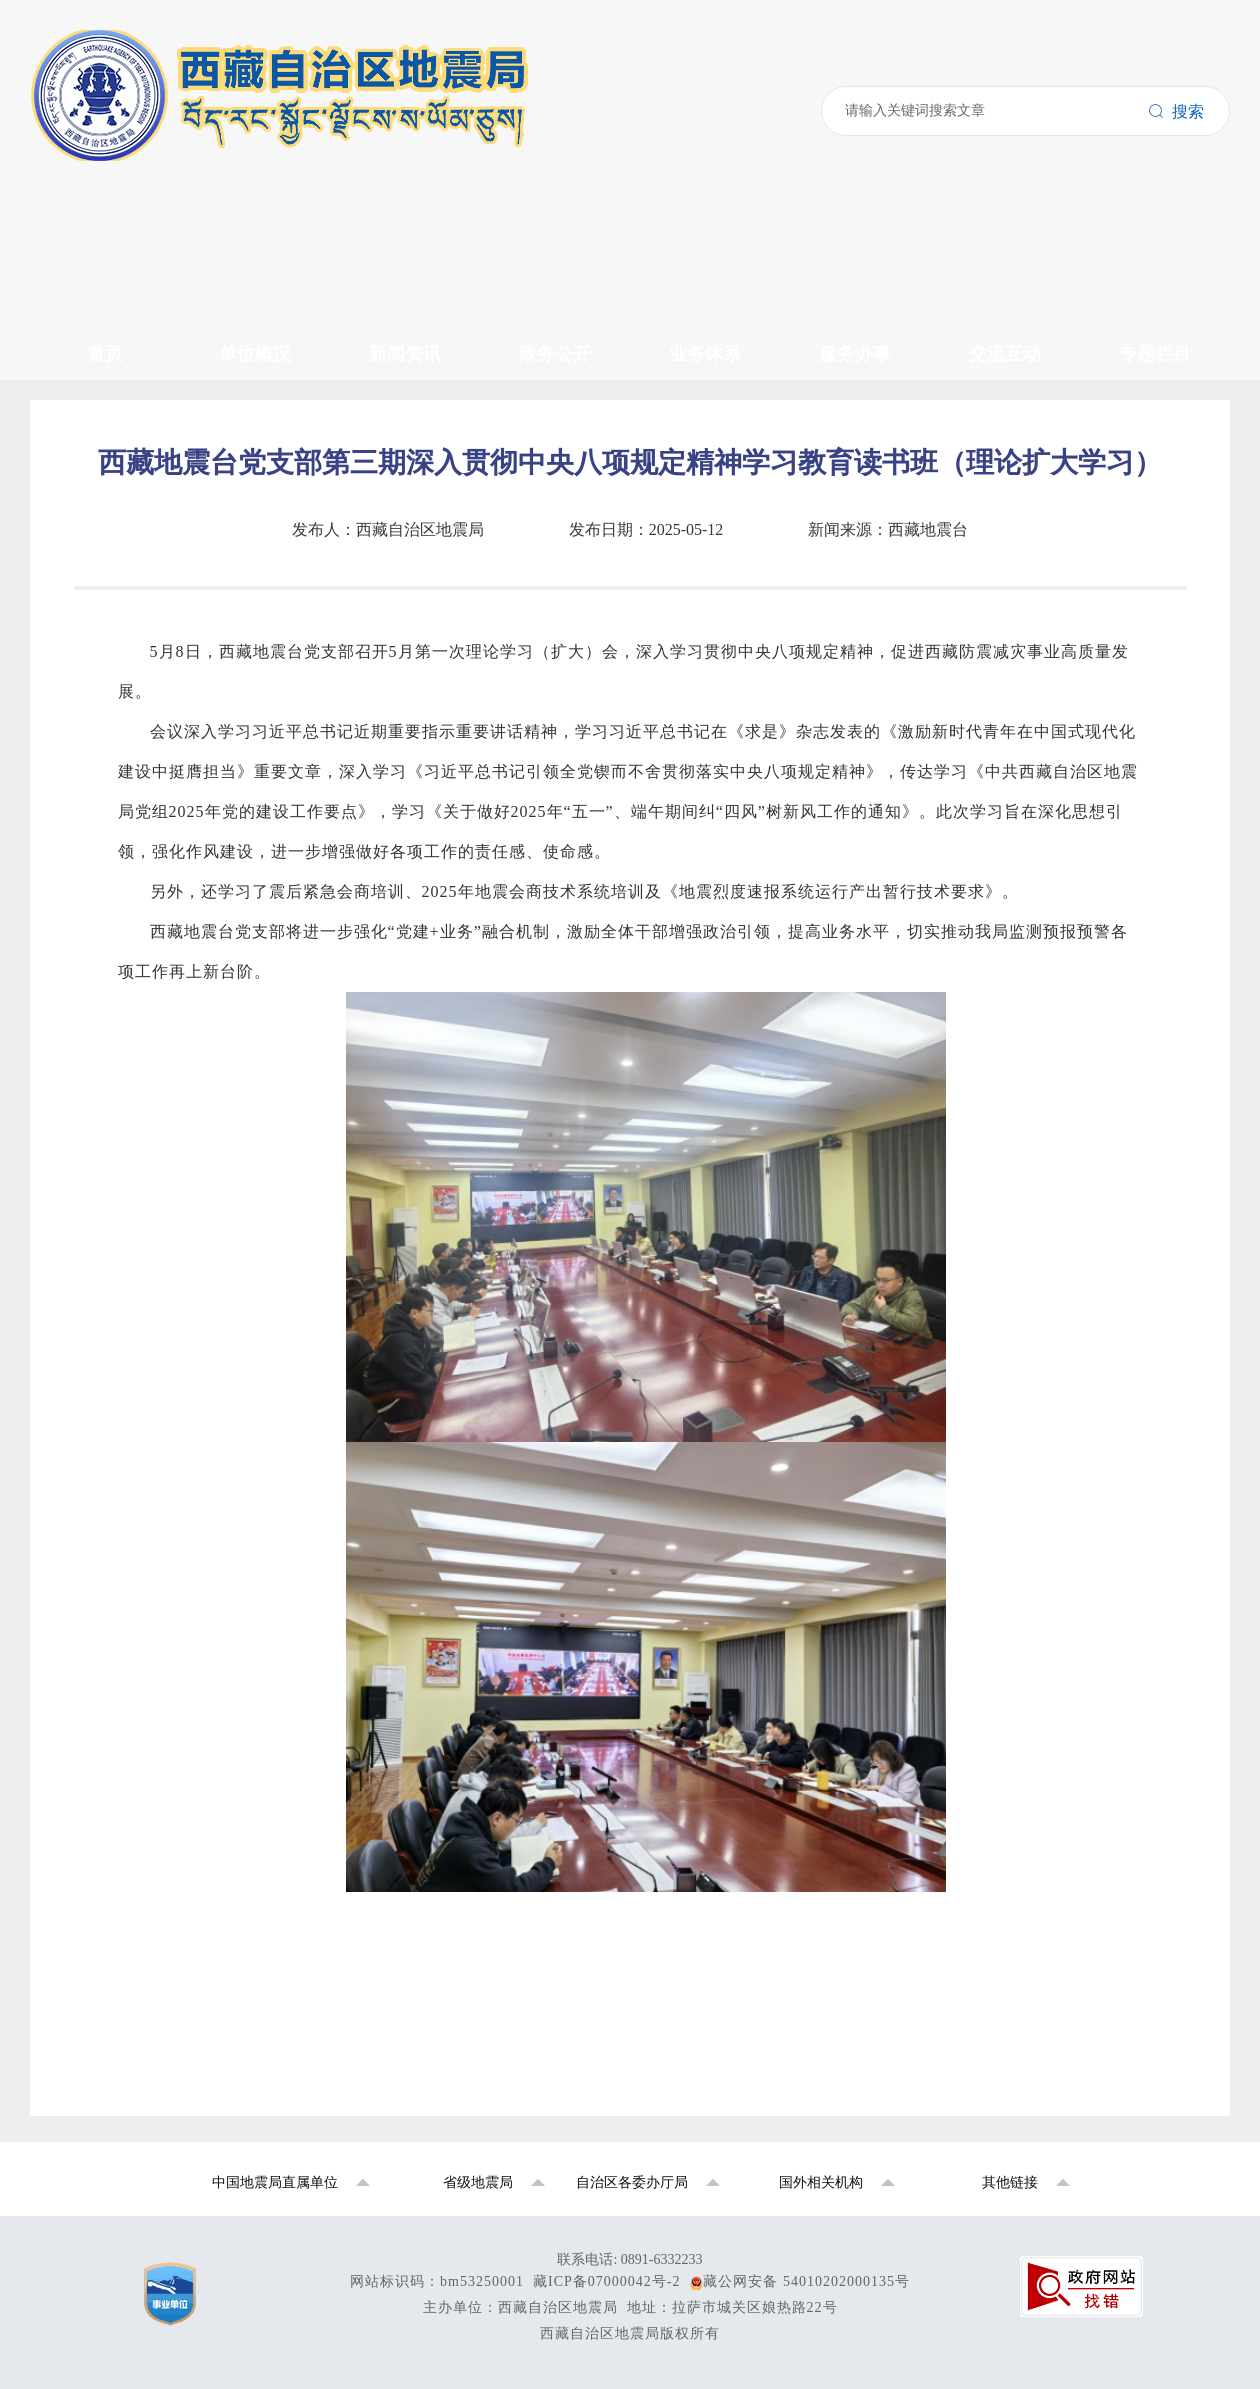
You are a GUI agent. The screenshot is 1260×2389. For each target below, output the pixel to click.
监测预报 (120, 453)
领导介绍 (120, 138)
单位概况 (80, 117)
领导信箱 (120, 558)
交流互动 (80, 516)
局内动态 (120, 243)
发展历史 (120, 159)
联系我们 (120, 600)
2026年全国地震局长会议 (176, 789)
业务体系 (80, 432)
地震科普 (120, 621)
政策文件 (120, 327)
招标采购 (120, 369)
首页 (64, 96)
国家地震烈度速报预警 (168, 852)
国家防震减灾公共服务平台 (184, 684)
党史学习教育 (136, 810)
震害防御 (120, 474)
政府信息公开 (136, 390)
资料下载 (120, 411)
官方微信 (120, 579)
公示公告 (120, 348)
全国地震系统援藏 (152, 831)
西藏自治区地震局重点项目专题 (200, 705)
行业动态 (120, 264)
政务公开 (80, 306)
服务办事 (80, 495)
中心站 (112, 201)
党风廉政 (120, 285)
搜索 (29, 58)
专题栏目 (80, 663)
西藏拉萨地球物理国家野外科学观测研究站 (240, 726)
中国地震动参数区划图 (168, 768)
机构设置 (120, 180)
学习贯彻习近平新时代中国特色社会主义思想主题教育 (280, 747)
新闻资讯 (80, 222)
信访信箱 (120, 642)
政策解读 (120, 537)
